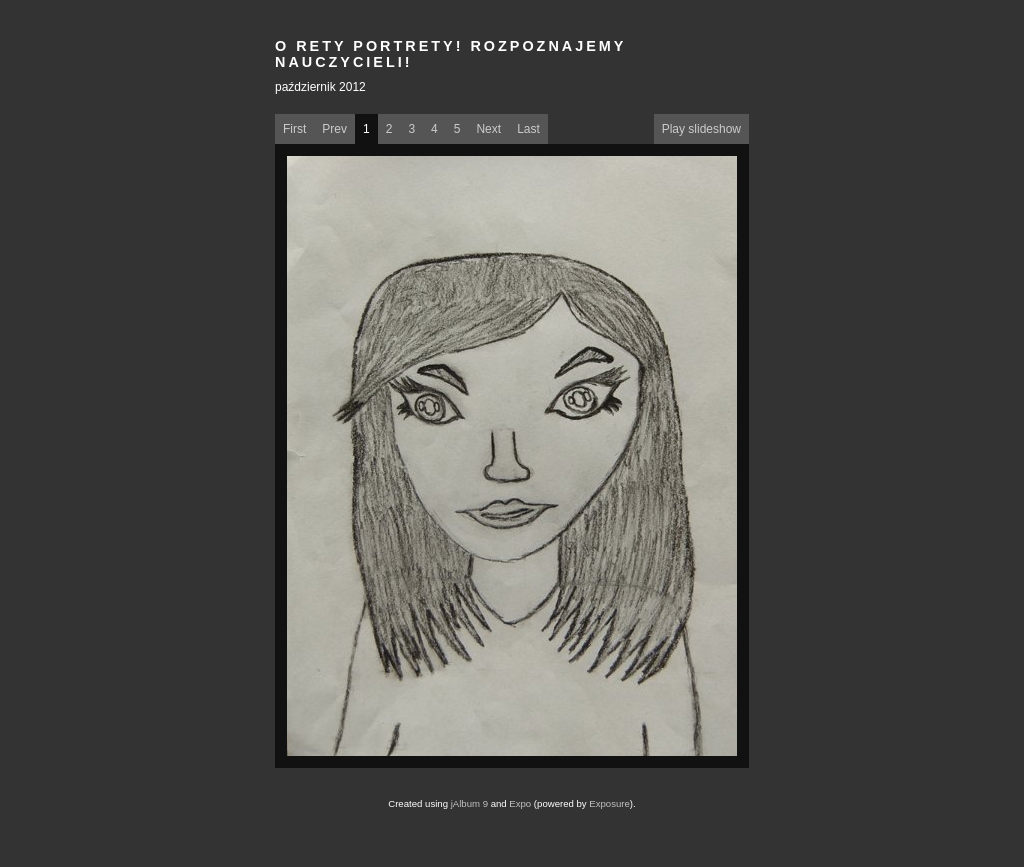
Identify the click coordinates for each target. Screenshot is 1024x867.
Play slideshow (701, 129)
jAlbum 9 (469, 803)
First (294, 129)
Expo (520, 803)
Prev (334, 129)
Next (488, 129)
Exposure (609, 803)
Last (528, 129)
